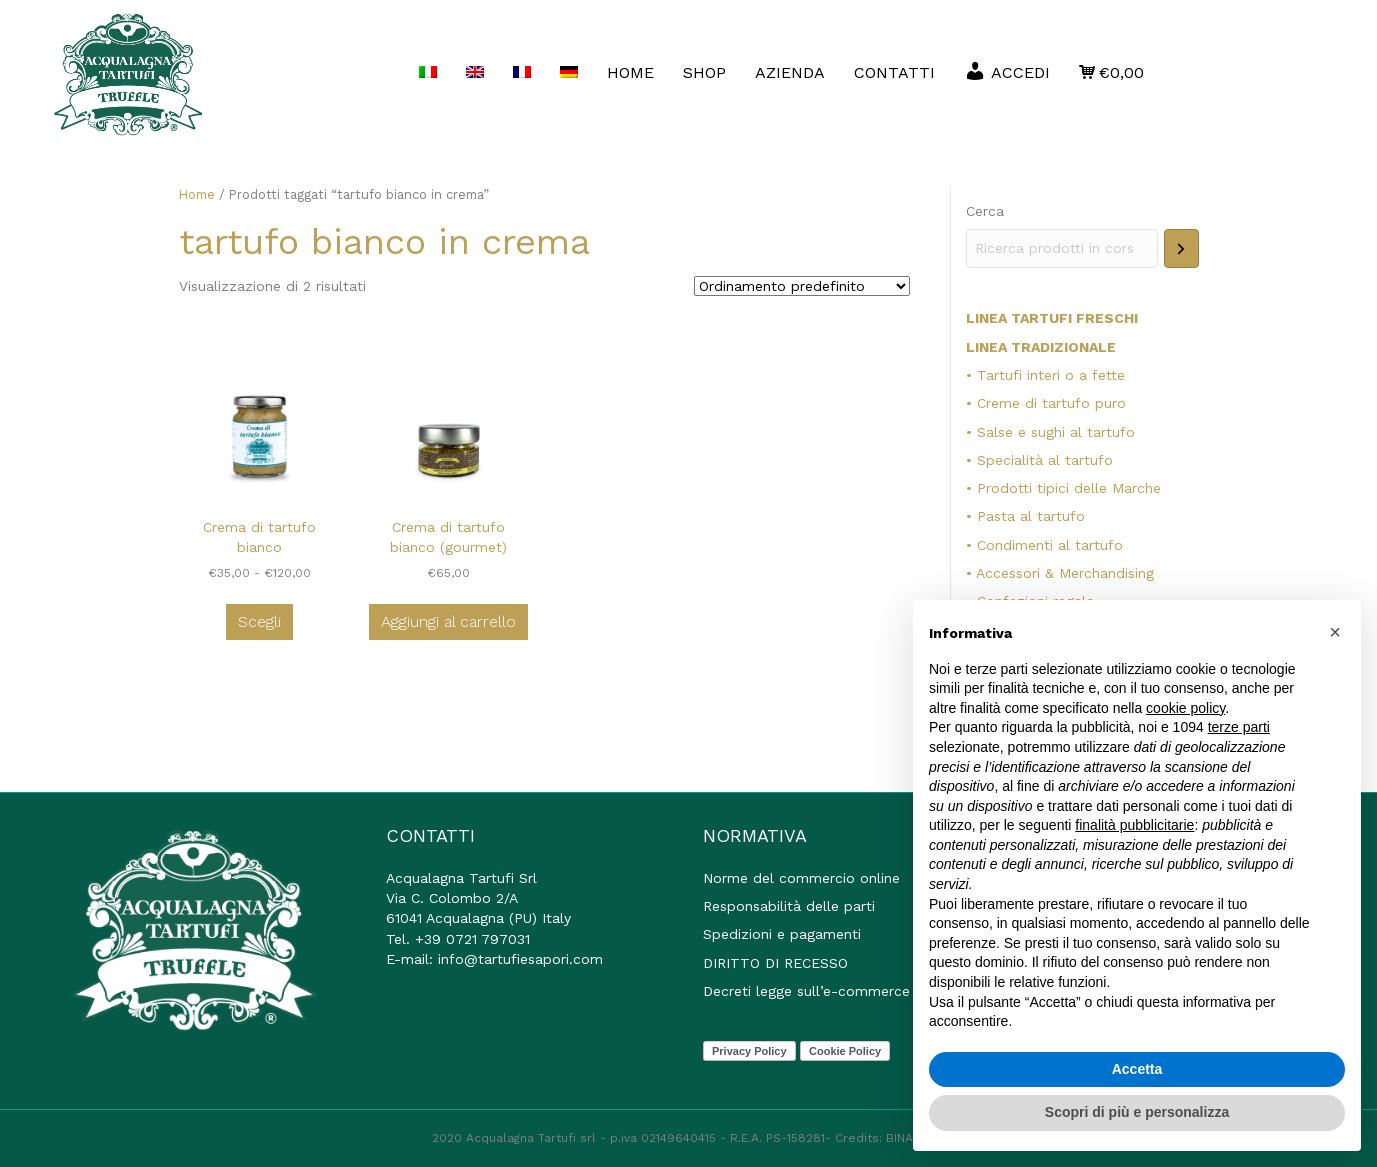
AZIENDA (790, 72)
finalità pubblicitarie (1134, 825)
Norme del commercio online (801, 878)
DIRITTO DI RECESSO (775, 963)
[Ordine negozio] (802, 286)
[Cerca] (1181, 248)
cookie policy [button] (1185, 708)
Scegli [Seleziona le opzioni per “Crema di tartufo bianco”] (259, 621)
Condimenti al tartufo (1050, 545)
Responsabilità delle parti (789, 906)
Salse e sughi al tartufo (1056, 432)
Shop (704, 72)
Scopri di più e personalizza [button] (1137, 1112)
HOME (630, 72)
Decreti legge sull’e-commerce (806, 991)
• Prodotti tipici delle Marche (1063, 488)
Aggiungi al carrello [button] (448, 621)
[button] (1335, 632)
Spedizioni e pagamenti (782, 934)
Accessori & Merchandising (1065, 573)
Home (197, 194)
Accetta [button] (1137, 1069)
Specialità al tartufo (1045, 460)
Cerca (985, 211)
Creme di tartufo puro (1051, 403)
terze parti (1239, 727)
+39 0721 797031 (472, 939)
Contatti (894, 72)
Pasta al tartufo (1031, 516)
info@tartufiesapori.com (520, 959)
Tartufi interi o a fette (1051, 375)
